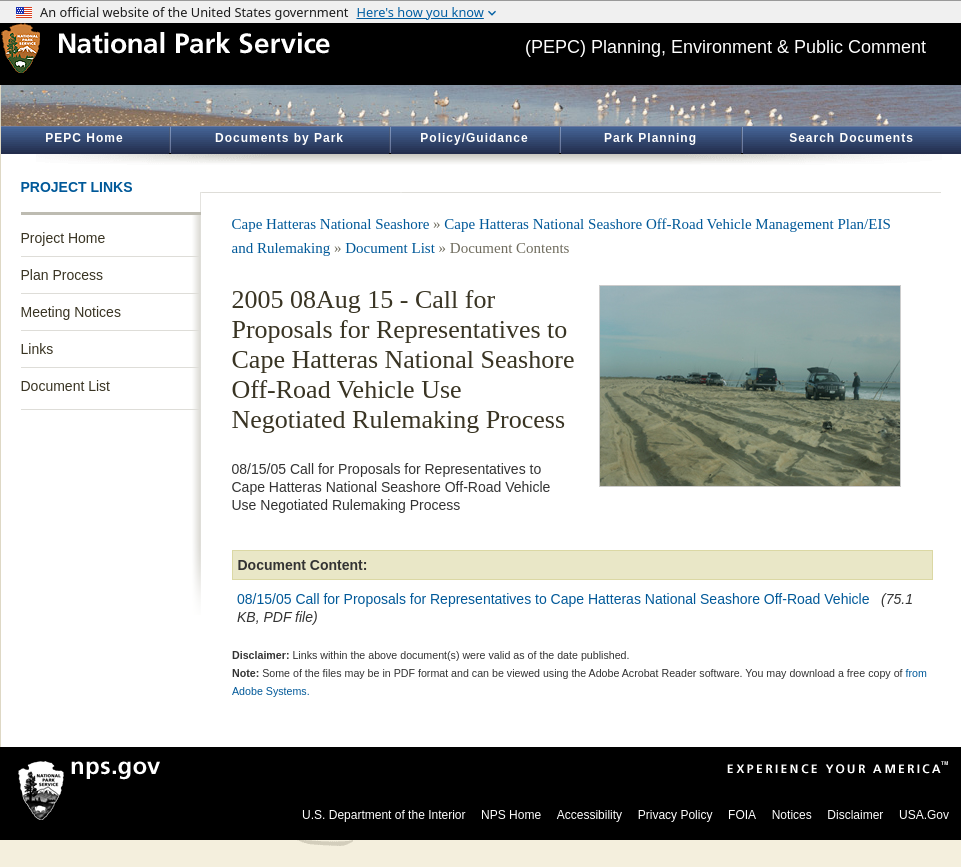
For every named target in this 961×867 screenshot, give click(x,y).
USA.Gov (924, 815)
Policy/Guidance (474, 138)
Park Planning (650, 138)
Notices (792, 815)
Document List (65, 386)
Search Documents (851, 138)
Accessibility (589, 815)
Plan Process (62, 275)
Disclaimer (855, 815)
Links (37, 349)
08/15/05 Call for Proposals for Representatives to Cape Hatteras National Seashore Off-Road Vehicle (555, 599)
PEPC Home (84, 138)
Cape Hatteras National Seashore (331, 224)
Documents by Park (279, 138)
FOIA (742, 815)
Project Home (63, 238)
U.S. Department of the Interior (383, 815)
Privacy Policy (675, 815)
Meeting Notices (71, 312)
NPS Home (511, 815)
